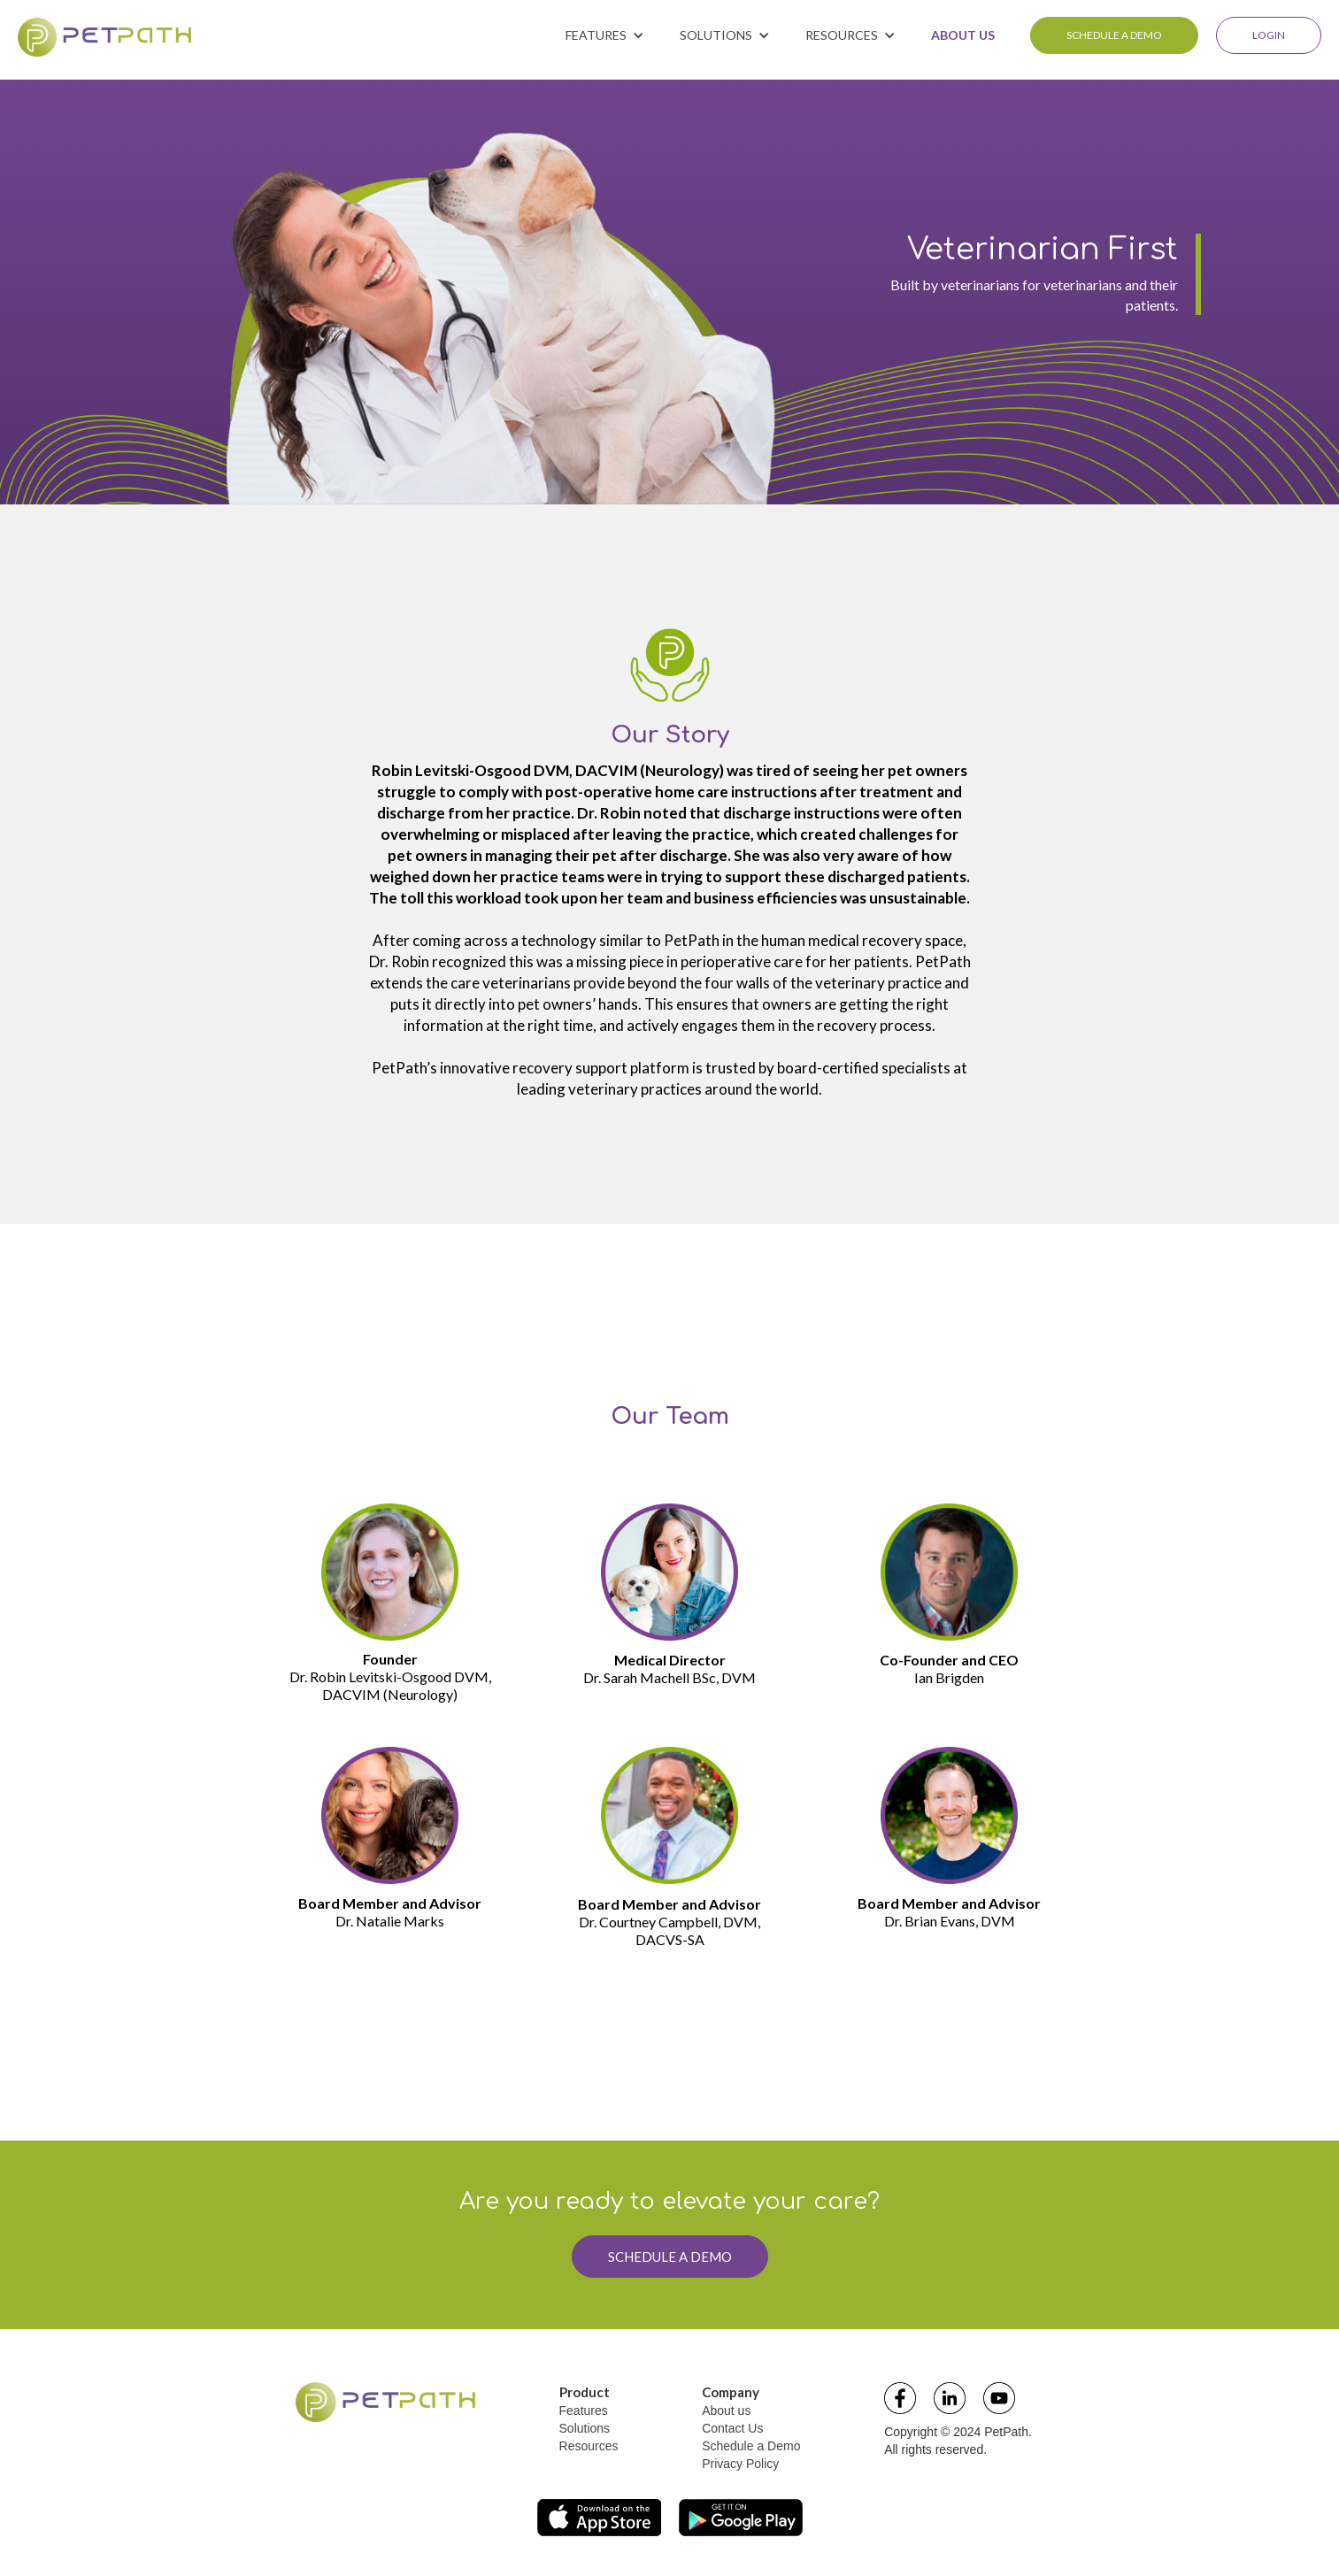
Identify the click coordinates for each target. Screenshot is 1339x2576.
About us (726, 2410)
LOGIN (1268, 35)
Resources (589, 2446)
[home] (104, 37)
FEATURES (596, 34)
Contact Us (732, 2428)
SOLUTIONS (716, 34)
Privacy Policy (740, 2464)
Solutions (585, 2428)
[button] (605, 35)
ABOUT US (963, 34)
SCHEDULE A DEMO (1114, 35)
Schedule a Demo (751, 2446)
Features (583, 2410)
